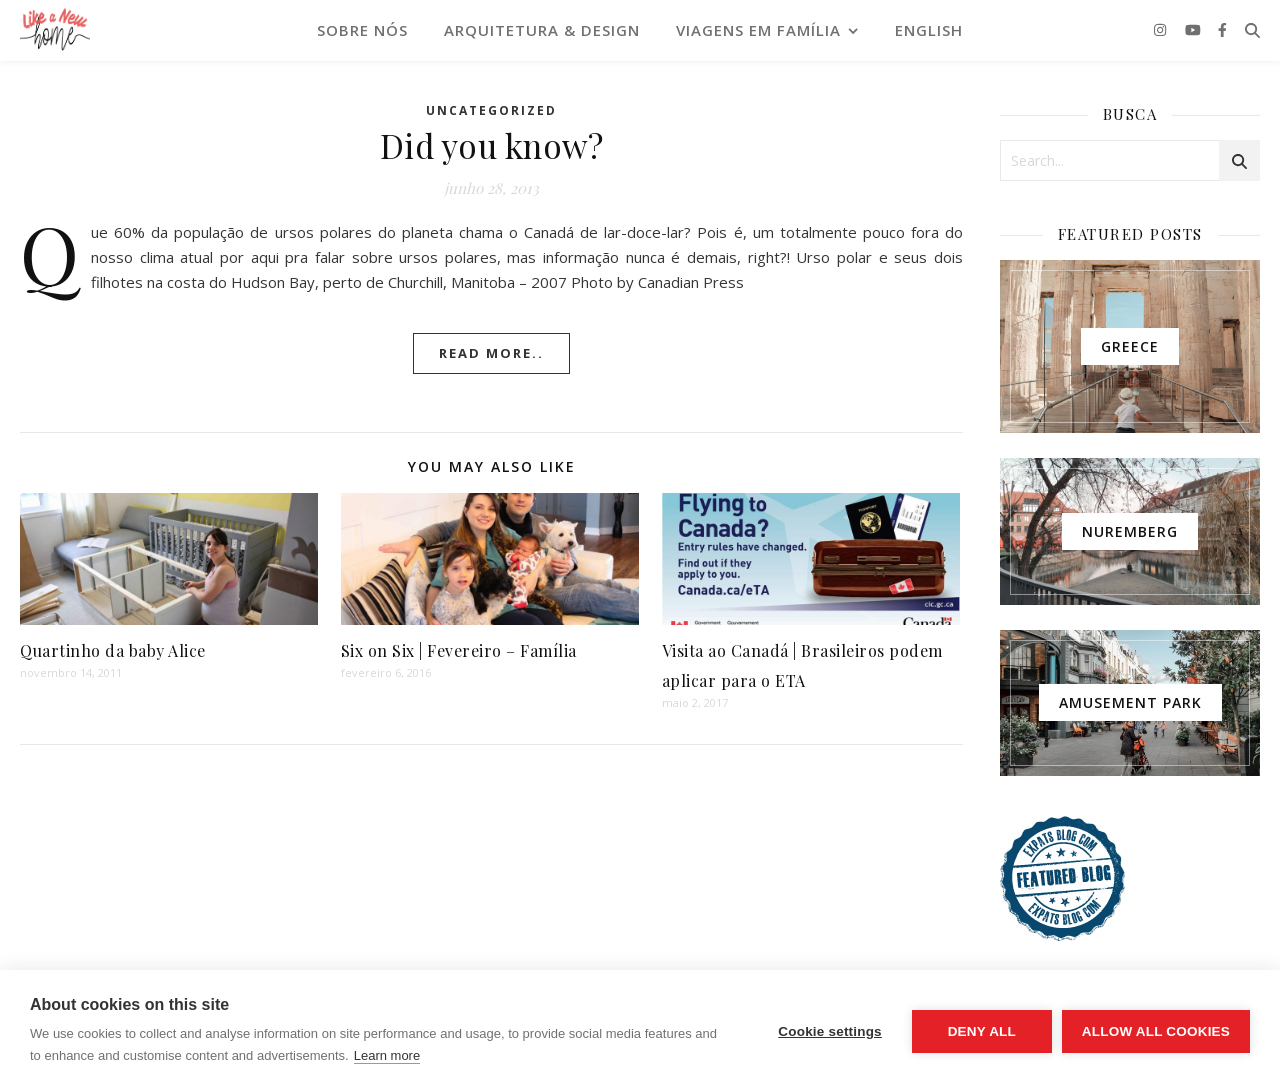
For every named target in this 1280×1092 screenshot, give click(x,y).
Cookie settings (830, 1031)
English (929, 30)
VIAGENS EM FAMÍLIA (758, 30)
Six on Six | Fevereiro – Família (459, 650)
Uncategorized (491, 110)
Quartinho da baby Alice (113, 650)
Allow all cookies (1156, 1031)
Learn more (387, 1055)
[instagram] (1162, 29)
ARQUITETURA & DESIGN (542, 30)
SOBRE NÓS (362, 30)
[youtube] (1195, 29)
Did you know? (492, 145)
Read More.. (491, 353)
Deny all (982, 1031)
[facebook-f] (1222, 29)
